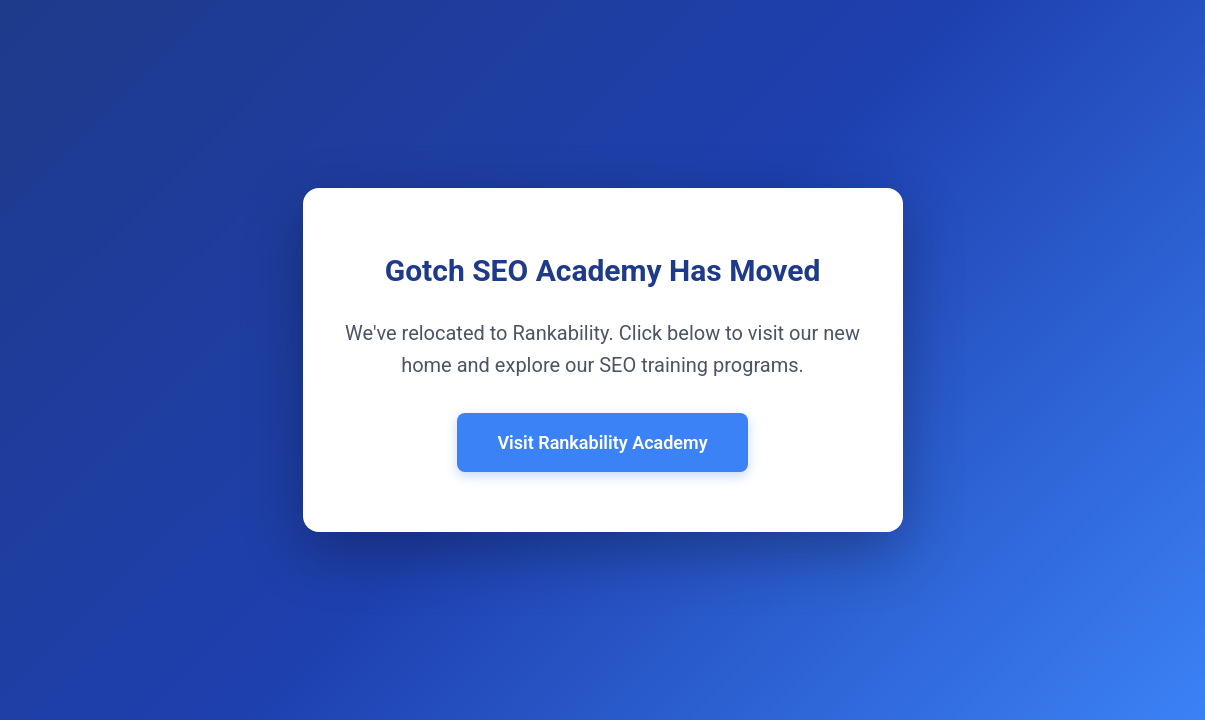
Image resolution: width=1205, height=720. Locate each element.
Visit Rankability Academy (602, 442)
